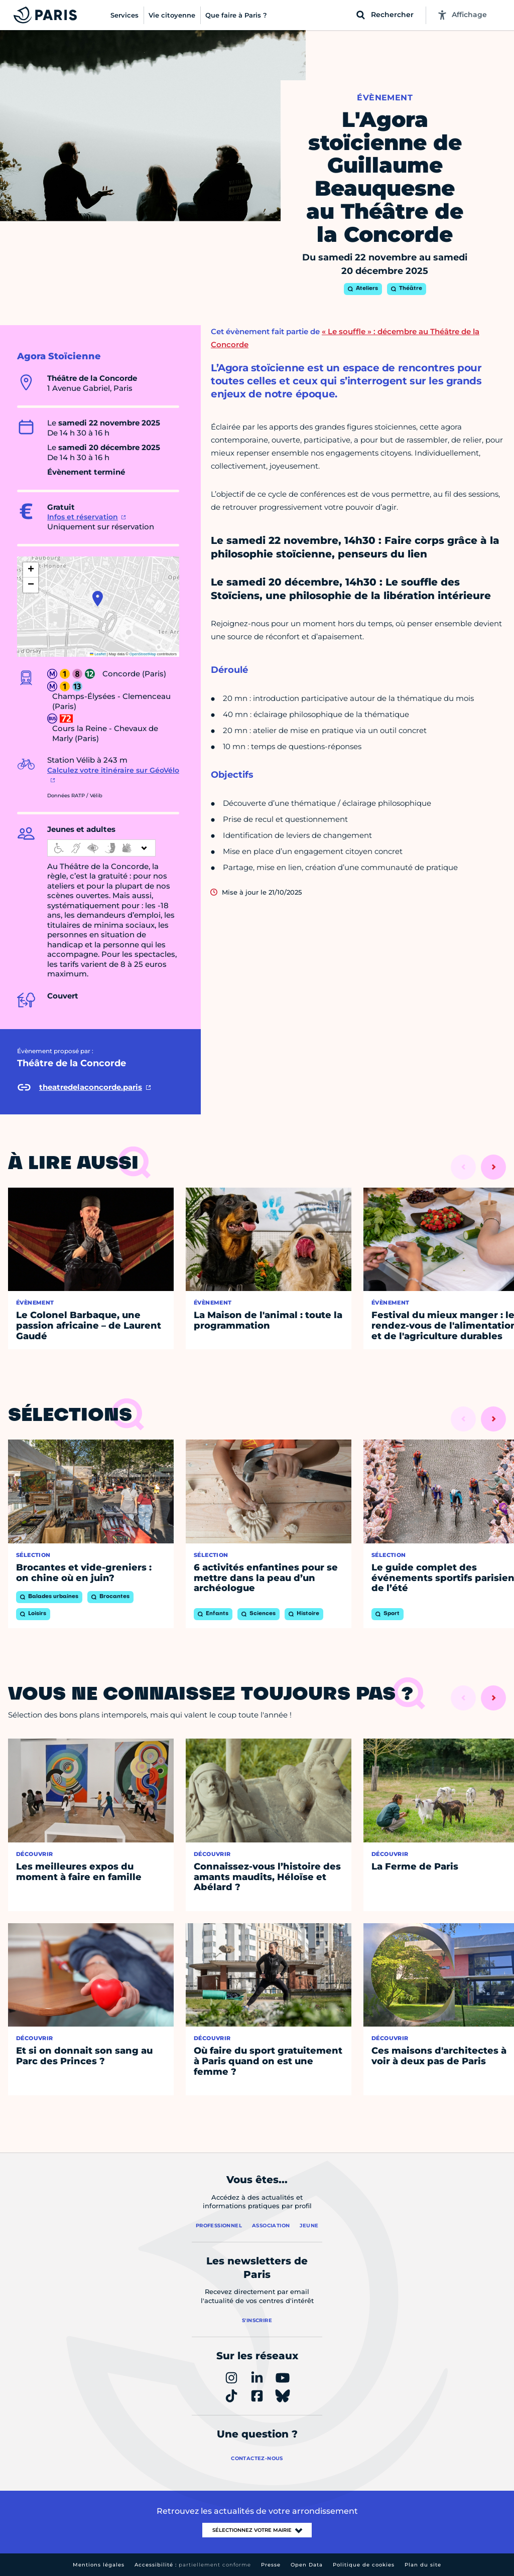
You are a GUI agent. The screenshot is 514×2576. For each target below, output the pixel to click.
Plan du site (423, 2564)
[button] (97, 599)
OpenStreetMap (143, 654)
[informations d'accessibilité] (101, 847)
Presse (271, 2564)
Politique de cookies (364, 2564)
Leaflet (98, 654)
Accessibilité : (193, 2564)
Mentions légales (98, 2564)
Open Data (307, 2564)
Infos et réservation (82, 516)
